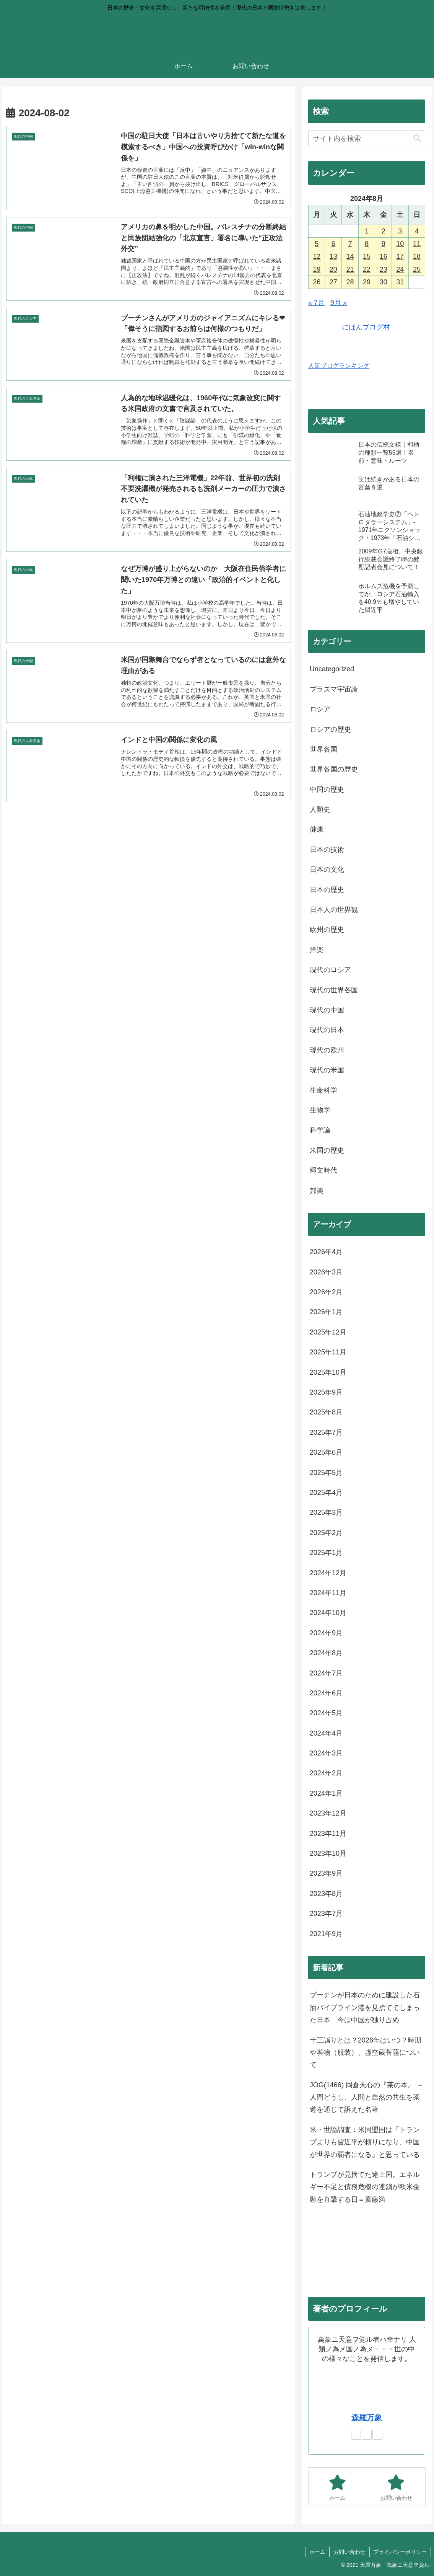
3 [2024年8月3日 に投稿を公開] (400, 231)
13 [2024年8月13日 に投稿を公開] (333, 256)
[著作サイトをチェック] (356, 2435)
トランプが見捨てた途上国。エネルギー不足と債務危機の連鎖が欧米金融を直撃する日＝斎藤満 (365, 2187)
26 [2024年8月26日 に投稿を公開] (316, 282)
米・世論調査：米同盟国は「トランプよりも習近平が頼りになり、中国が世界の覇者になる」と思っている (365, 2142)
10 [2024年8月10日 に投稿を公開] (400, 244)
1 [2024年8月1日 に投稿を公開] (367, 231)
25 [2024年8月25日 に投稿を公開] (417, 269)
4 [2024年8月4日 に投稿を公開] (417, 231)
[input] (366, 138)
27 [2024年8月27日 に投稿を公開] (333, 282)
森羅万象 (366, 2417)
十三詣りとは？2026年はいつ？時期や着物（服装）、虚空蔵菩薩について (365, 2052)
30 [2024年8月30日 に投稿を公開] (383, 282)
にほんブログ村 (349, 327)
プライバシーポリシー (400, 2552)
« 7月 (316, 303)
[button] (417, 138)
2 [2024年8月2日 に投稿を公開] (383, 231)
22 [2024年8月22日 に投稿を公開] (367, 269)
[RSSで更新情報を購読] (377, 2435)
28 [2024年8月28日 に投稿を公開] (350, 282)
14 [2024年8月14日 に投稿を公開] (350, 256)
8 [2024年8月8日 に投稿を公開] (367, 244)
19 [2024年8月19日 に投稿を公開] (316, 269)
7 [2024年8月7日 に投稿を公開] (350, 244)
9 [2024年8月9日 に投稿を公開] (383, 244)
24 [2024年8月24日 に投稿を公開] (400, 269)
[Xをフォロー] (367, 2435)
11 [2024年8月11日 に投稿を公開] (417, 244)
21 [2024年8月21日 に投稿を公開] (350, 269)
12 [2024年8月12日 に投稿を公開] (316, 256)
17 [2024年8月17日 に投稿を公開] (400, 256)
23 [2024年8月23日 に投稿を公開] (383, 269)
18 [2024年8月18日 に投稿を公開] (417, 256)
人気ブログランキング (338, 365)
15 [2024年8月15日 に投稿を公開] (367, 256)
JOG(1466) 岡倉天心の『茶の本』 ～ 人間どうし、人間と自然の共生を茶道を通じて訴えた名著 (366, 2097)
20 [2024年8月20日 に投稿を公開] (333, 269)
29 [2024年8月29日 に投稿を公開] (367, 282)
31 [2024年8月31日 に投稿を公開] (400, 282)
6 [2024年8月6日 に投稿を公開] (333, 244)
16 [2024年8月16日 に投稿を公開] (383, 256)
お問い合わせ (349, 2552)
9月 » (338, 303)
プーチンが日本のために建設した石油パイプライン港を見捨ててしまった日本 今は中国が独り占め (365, 2007)
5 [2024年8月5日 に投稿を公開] (317, 244)
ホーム (317, 2552)
